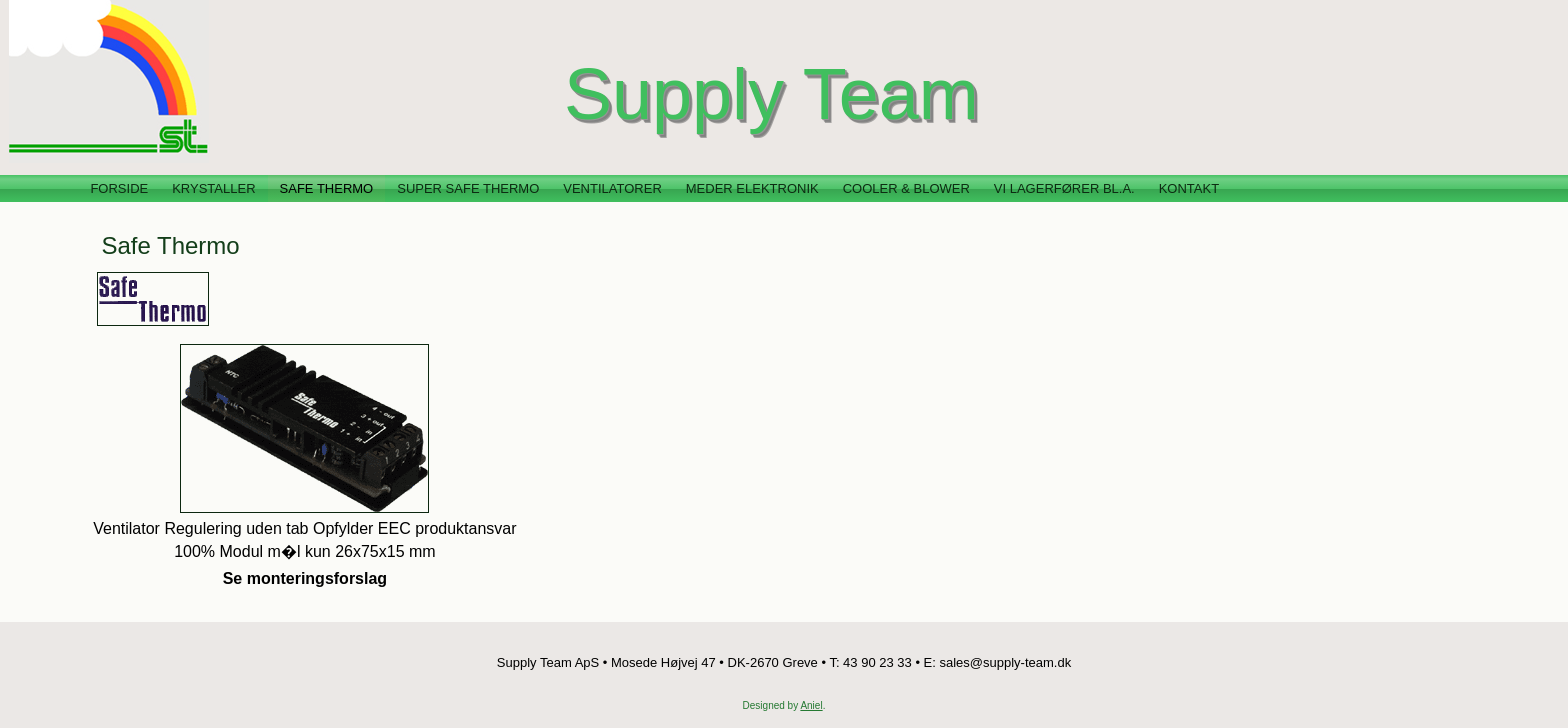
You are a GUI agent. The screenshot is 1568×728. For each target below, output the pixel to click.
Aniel (811, 705)
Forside (119, 188)
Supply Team (771, 94)
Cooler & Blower (906, 188)
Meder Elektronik (752, 188)
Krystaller (213, 188)
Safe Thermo (327, 188)
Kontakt (1189, 188)
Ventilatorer (612, 188)
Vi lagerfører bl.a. (1064, 188)
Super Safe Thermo (468, 188)
